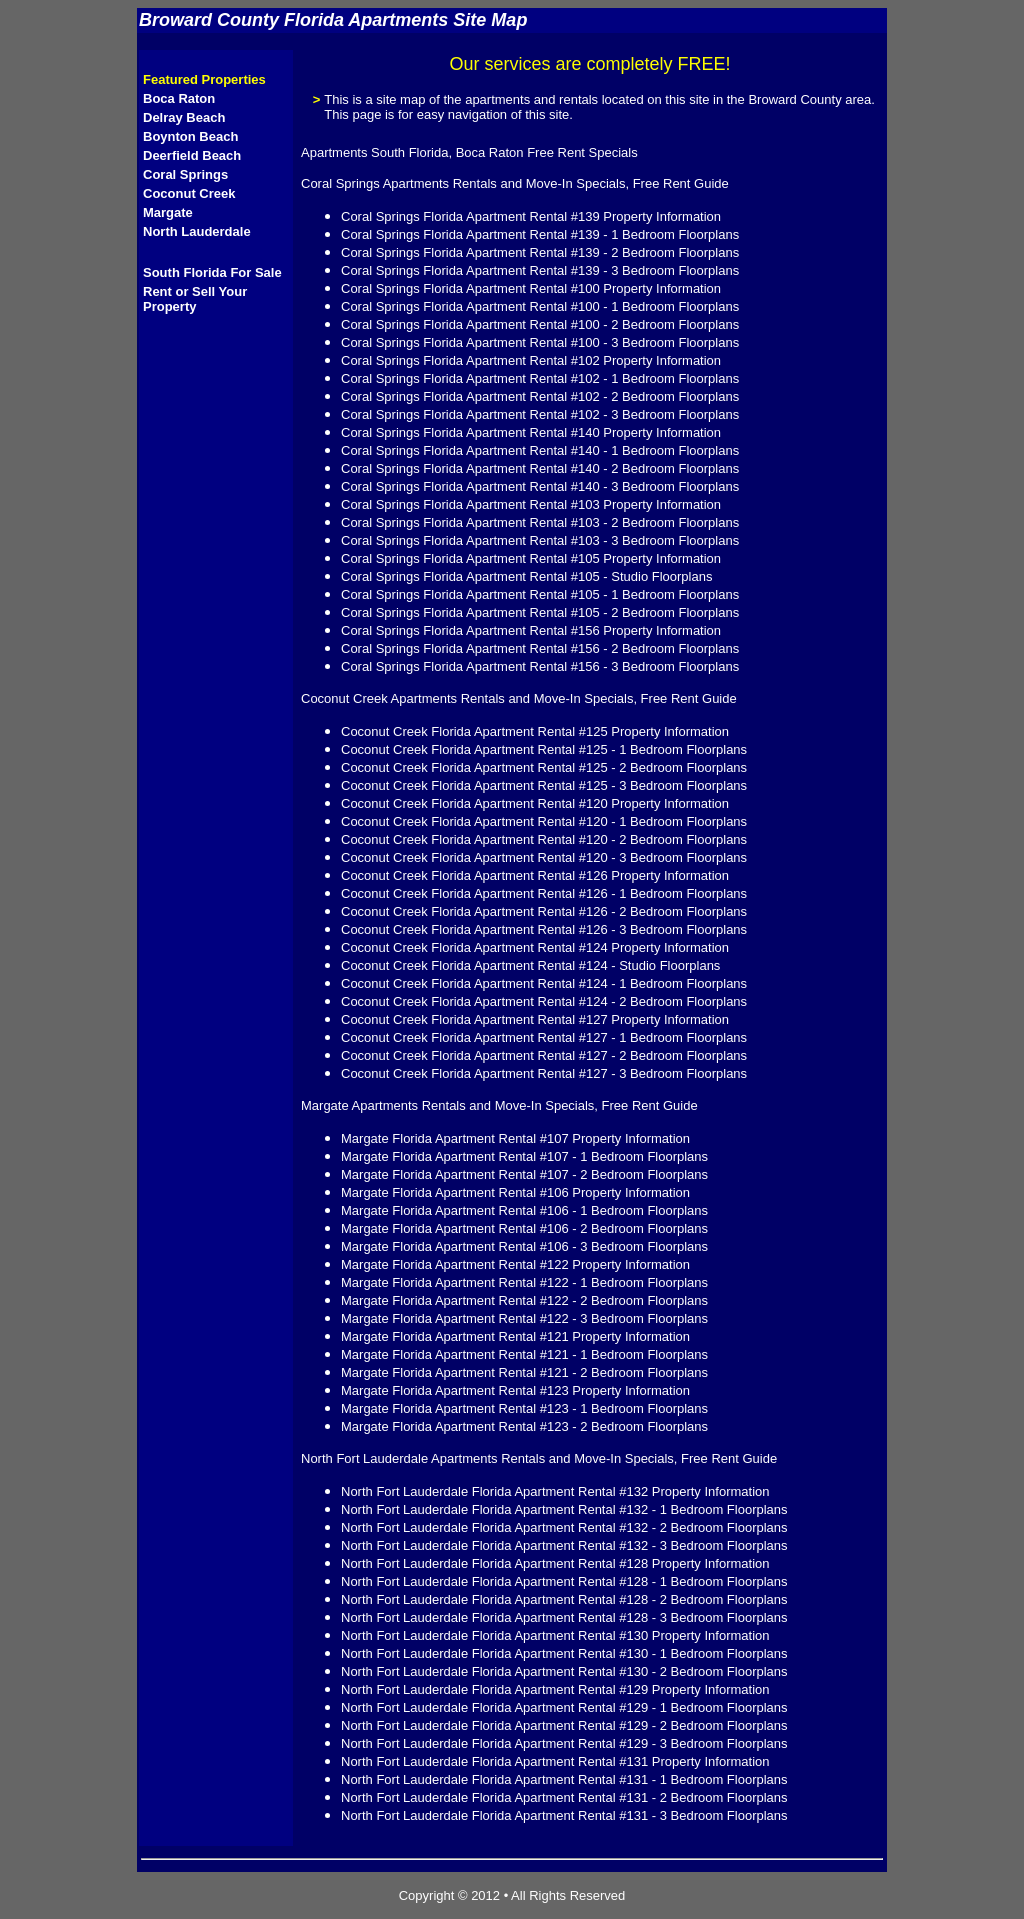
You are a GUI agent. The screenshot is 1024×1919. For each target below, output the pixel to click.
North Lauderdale (197, 231)
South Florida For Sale (212, 272)
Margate (168, 212)
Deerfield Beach (192, 155)
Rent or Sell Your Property (195, 299)
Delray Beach (184, 117)
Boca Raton (179, 98)
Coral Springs (185, 174)
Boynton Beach (190, 136)
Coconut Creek (189, 193)
